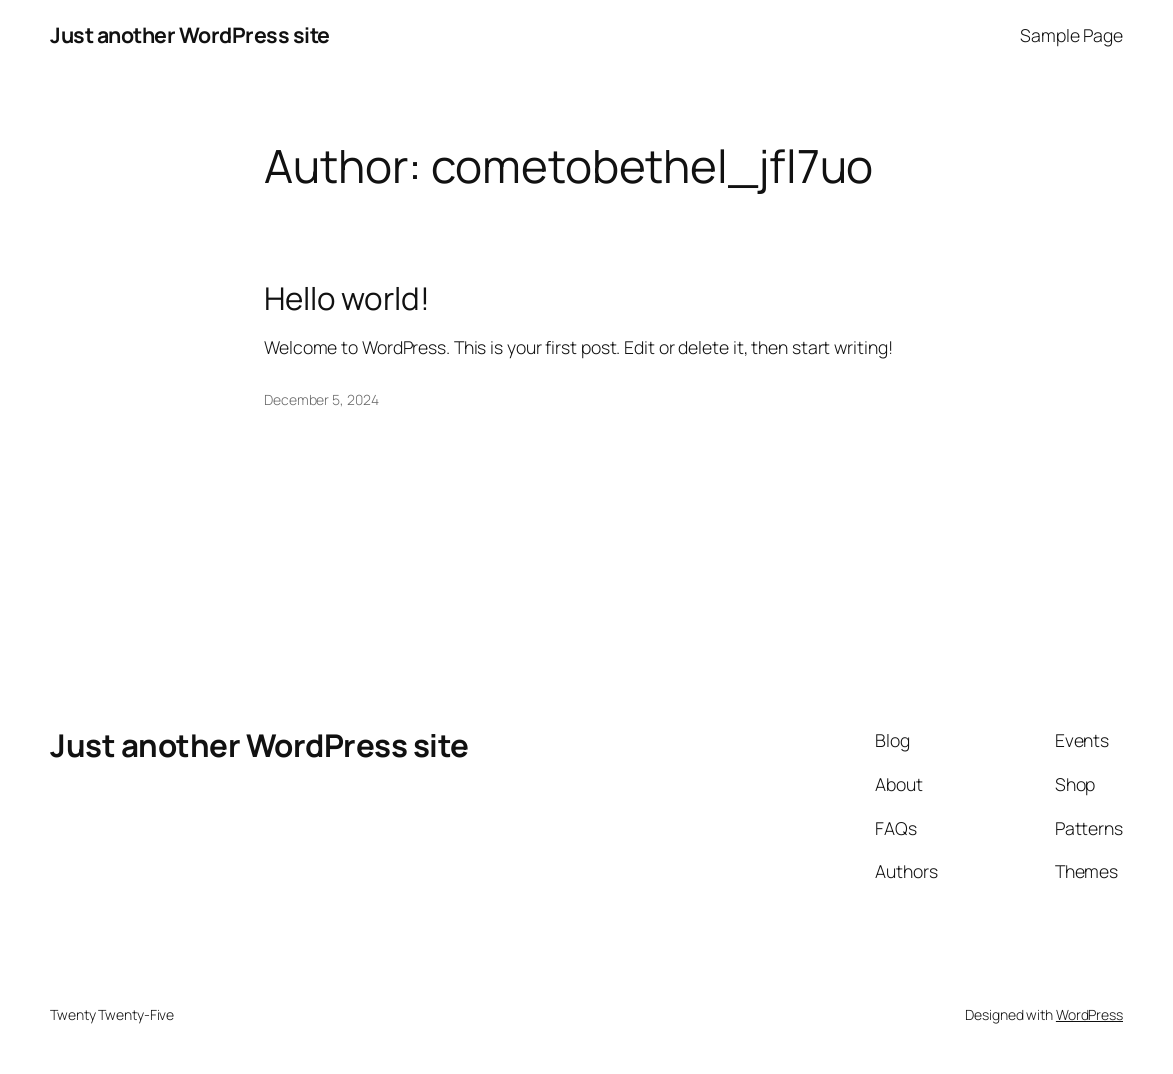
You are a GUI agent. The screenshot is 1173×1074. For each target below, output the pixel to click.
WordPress (1089, 1014)
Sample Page (1071, 35)
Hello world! (347, 298)
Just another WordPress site (190, 34)
